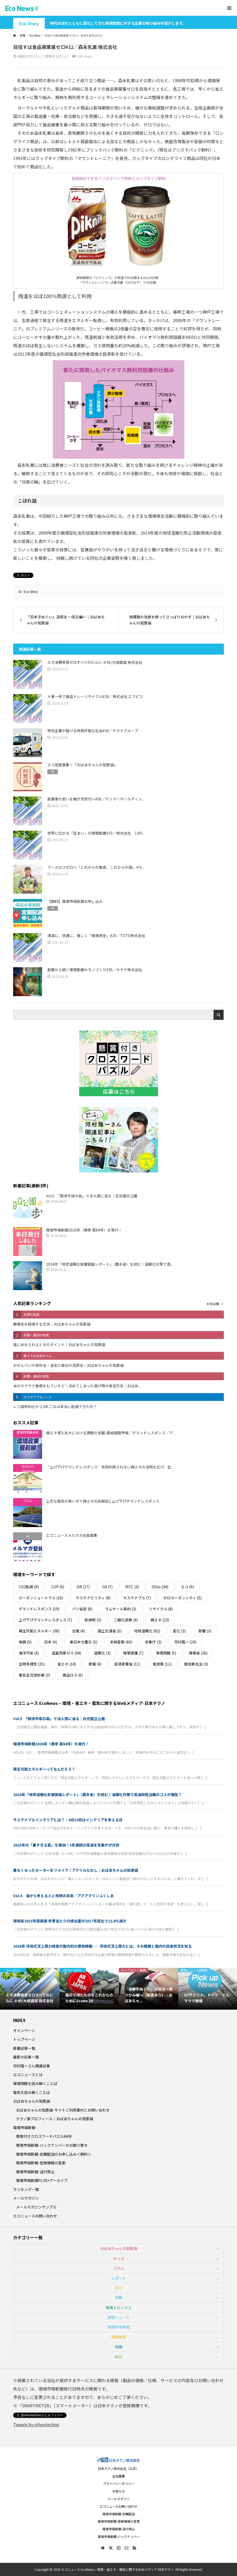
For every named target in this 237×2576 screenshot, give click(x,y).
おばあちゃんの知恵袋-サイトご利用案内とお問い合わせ (63, 2110)
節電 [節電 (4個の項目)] (95, 1664)
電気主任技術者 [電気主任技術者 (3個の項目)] (34, 1675)
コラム (118, 2268)
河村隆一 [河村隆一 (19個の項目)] (185, 1641)
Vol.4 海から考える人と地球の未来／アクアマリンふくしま (63, 1895)
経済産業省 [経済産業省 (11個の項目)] (127, 1664)
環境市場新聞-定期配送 (118, 2514)
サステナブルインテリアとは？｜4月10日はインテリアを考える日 (68, 1819)
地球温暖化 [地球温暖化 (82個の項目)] (147, 1630)
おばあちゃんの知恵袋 (31, 2101)
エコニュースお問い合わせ (35, 2215)
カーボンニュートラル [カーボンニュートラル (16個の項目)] (41, 1597)
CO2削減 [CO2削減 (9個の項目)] (29, 1586)
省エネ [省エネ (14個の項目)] (66, 1664)
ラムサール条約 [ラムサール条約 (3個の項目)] (120, 1608)
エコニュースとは (27, 2074)
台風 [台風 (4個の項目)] (78, 1630)
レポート (118, 2278)
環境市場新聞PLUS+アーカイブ (42, 2180)
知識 (118, 2346)
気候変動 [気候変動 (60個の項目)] (121, 1641)
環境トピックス (119, 2307)
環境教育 (118, 2337)
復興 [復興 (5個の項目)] (25, 1641)
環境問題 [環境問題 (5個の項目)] (166, 1653)
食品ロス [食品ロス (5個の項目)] (73, 1675)
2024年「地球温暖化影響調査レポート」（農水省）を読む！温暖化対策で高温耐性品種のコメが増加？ (97, 1794)
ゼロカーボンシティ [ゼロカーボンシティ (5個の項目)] (182, 1597)
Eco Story (29, 23)
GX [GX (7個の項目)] (107, 1586)
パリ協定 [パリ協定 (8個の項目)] (82, 1608)
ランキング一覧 (26, 2189)
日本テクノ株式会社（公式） (118, 2468)
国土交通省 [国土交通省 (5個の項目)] (110, 1630)
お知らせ (118, 2491)
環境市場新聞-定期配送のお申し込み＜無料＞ (53, 2154)
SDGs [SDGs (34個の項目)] (160, 1586)
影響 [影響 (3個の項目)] (204, 1630)
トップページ (24, 2039)
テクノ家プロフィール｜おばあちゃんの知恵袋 (54, 2118)
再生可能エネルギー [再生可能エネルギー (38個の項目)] (39, 1630)
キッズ (118, 2258)
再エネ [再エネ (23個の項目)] (159, 1619)
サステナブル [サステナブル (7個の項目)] (137, 1597)
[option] (29, 1988)
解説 (118, 2356)
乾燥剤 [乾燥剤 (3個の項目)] (93, 1619)
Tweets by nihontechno (36, 2424)
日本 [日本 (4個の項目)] (50, 1641)
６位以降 (212, 1303)
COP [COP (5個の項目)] (57, 1586)
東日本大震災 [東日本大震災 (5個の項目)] (83, 1641)
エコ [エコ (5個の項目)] (187, 1586)
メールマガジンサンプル (36, 2207)
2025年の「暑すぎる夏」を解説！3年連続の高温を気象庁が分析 (66, 1845)
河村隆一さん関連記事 (31, 2065)
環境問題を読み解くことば (35, 2083)
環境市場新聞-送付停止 (35, 2171)
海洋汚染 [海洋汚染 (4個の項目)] (29, 1653)
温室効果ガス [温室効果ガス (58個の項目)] (66, 1653)
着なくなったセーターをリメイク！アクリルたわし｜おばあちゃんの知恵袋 (75, 1870)
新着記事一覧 (24, 2048)
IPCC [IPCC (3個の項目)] (132, 1586)
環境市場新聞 (24, 2127)
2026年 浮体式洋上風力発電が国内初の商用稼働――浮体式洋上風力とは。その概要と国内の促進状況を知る (102, 1946)
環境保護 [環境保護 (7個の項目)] (133, 1653)
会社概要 (118, 2476)
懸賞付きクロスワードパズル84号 (44, 2136)
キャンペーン (24, 2030)
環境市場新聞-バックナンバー (119, 2536)
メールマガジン (26, 2198)
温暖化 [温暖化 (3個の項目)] (102, 1653)
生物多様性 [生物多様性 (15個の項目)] (32, 1664)
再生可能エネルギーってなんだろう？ (44, 1769)
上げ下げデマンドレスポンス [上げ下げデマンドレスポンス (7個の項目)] (45, 1619)
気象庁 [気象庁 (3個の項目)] (153, 1641)
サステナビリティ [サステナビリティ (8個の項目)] (93, 1597)
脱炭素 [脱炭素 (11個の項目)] (162, 1664)
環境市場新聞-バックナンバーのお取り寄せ (52, 2145)
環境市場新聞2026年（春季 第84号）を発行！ (51, 1743)
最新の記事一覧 (26, 2057)
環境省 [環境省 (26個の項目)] (198, 1653)
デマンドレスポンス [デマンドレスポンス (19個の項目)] (39, 1608)
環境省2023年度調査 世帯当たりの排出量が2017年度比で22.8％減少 (71, 1920)
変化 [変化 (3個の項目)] (179, 1630)
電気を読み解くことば (31, 2092)
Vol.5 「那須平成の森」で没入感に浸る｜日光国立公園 (59, 1718)
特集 (118, 2297)
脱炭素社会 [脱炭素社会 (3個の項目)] (196, 1664)
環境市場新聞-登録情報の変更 (40, 2162)
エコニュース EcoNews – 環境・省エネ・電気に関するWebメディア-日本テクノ (89, 1703)
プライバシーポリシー (118, 2483)
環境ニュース (118, 2317)
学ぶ (118, 2287)
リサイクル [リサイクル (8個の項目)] (161, 1608)
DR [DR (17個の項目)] (83, 1586)
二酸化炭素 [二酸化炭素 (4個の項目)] (126, 1619)
